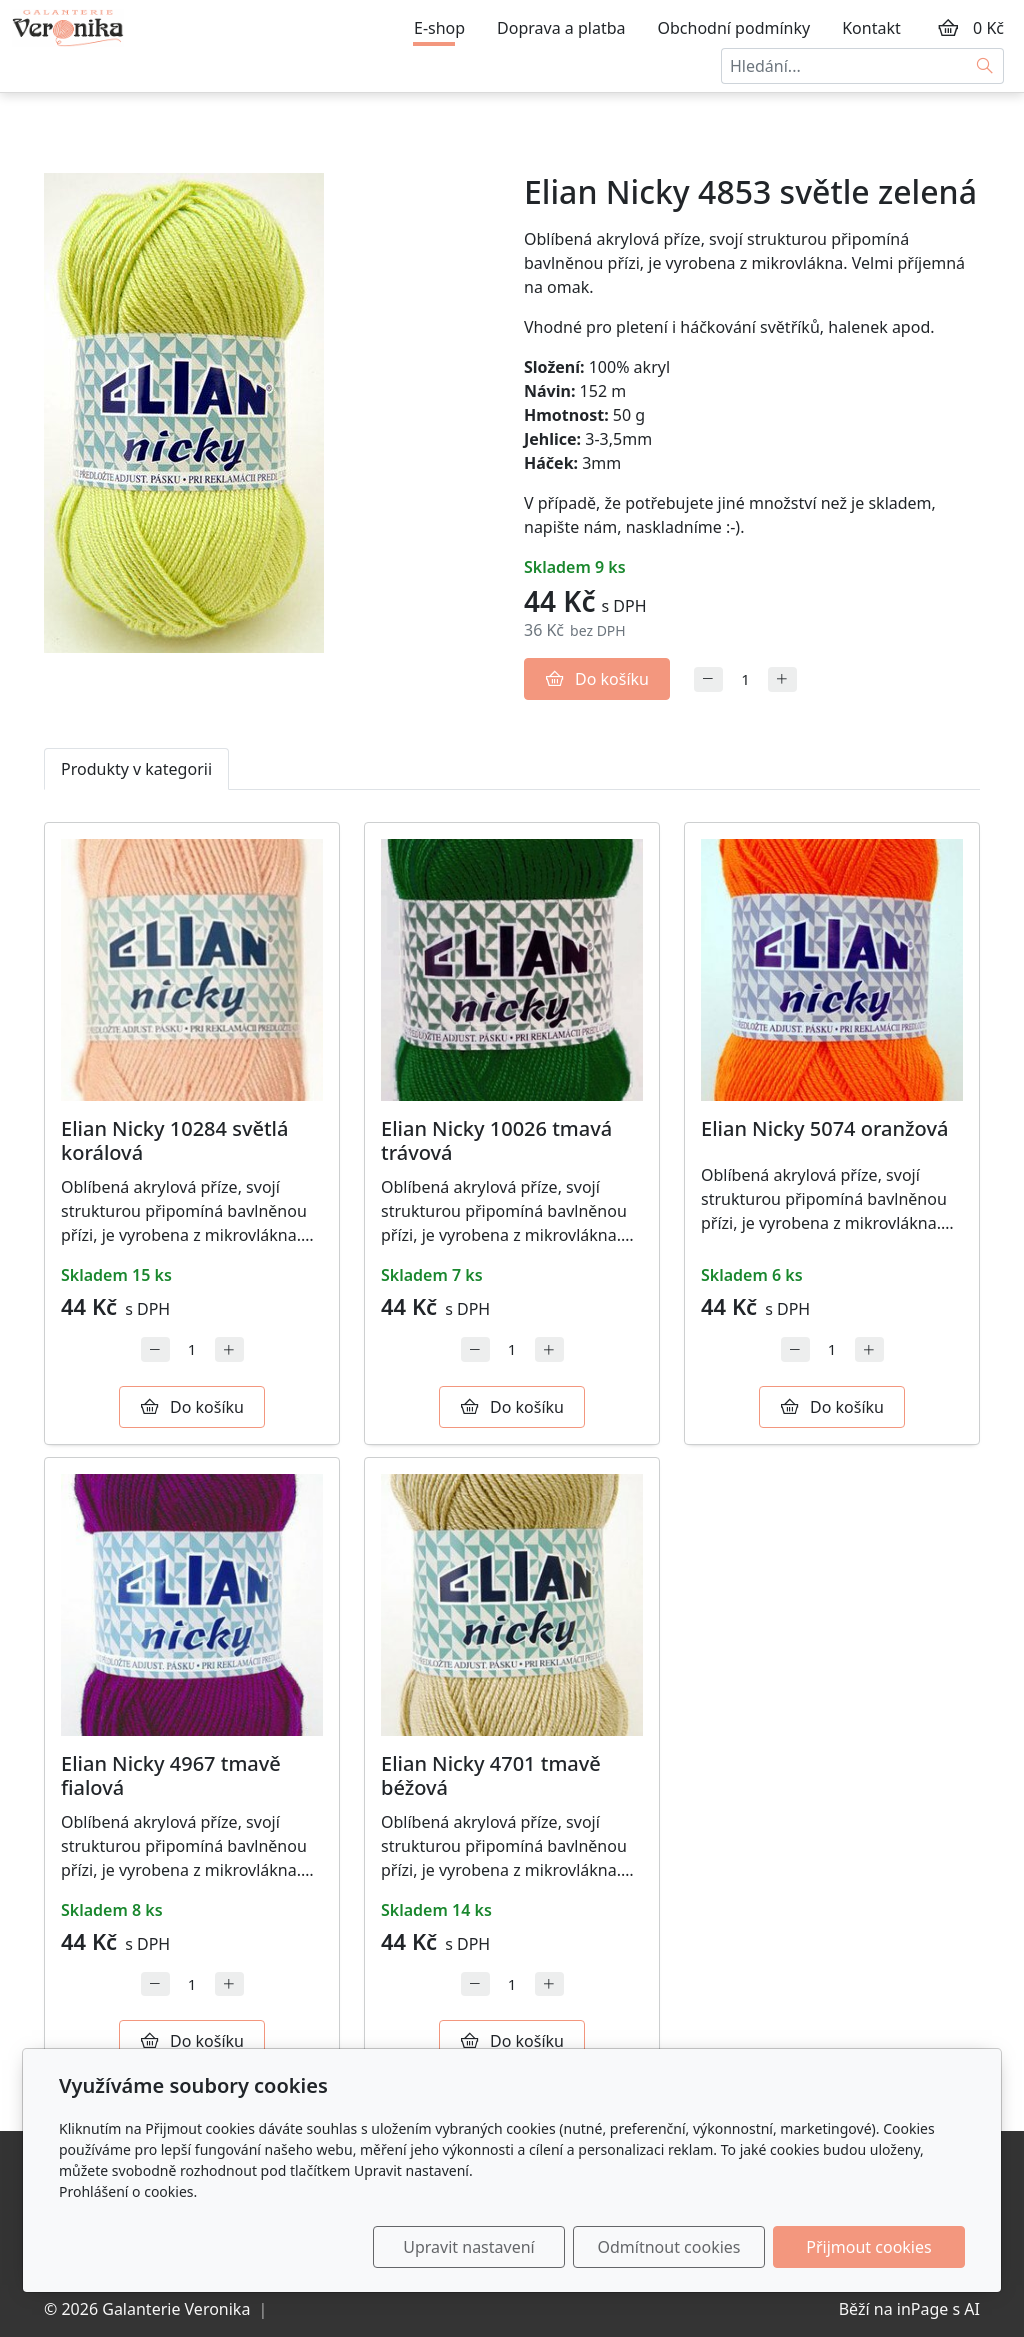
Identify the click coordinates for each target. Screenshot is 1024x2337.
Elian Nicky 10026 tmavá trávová (496, 1140)
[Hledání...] (844, 66)
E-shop (439, 28)
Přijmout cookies (868, 2247)
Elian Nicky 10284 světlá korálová (174, 1140)
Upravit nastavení (468, 2247)
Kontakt (871, 28)
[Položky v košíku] (948, 28)
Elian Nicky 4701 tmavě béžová (491, 1775)
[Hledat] (985, 66)
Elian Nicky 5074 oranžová (824, 1128)
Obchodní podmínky (734, 28)
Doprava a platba (561, 28)
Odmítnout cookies (669, 2247)
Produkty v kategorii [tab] (136, 769)
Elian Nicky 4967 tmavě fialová (171, 1775)
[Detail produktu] (192, 970)
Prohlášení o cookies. (128, 2191)
